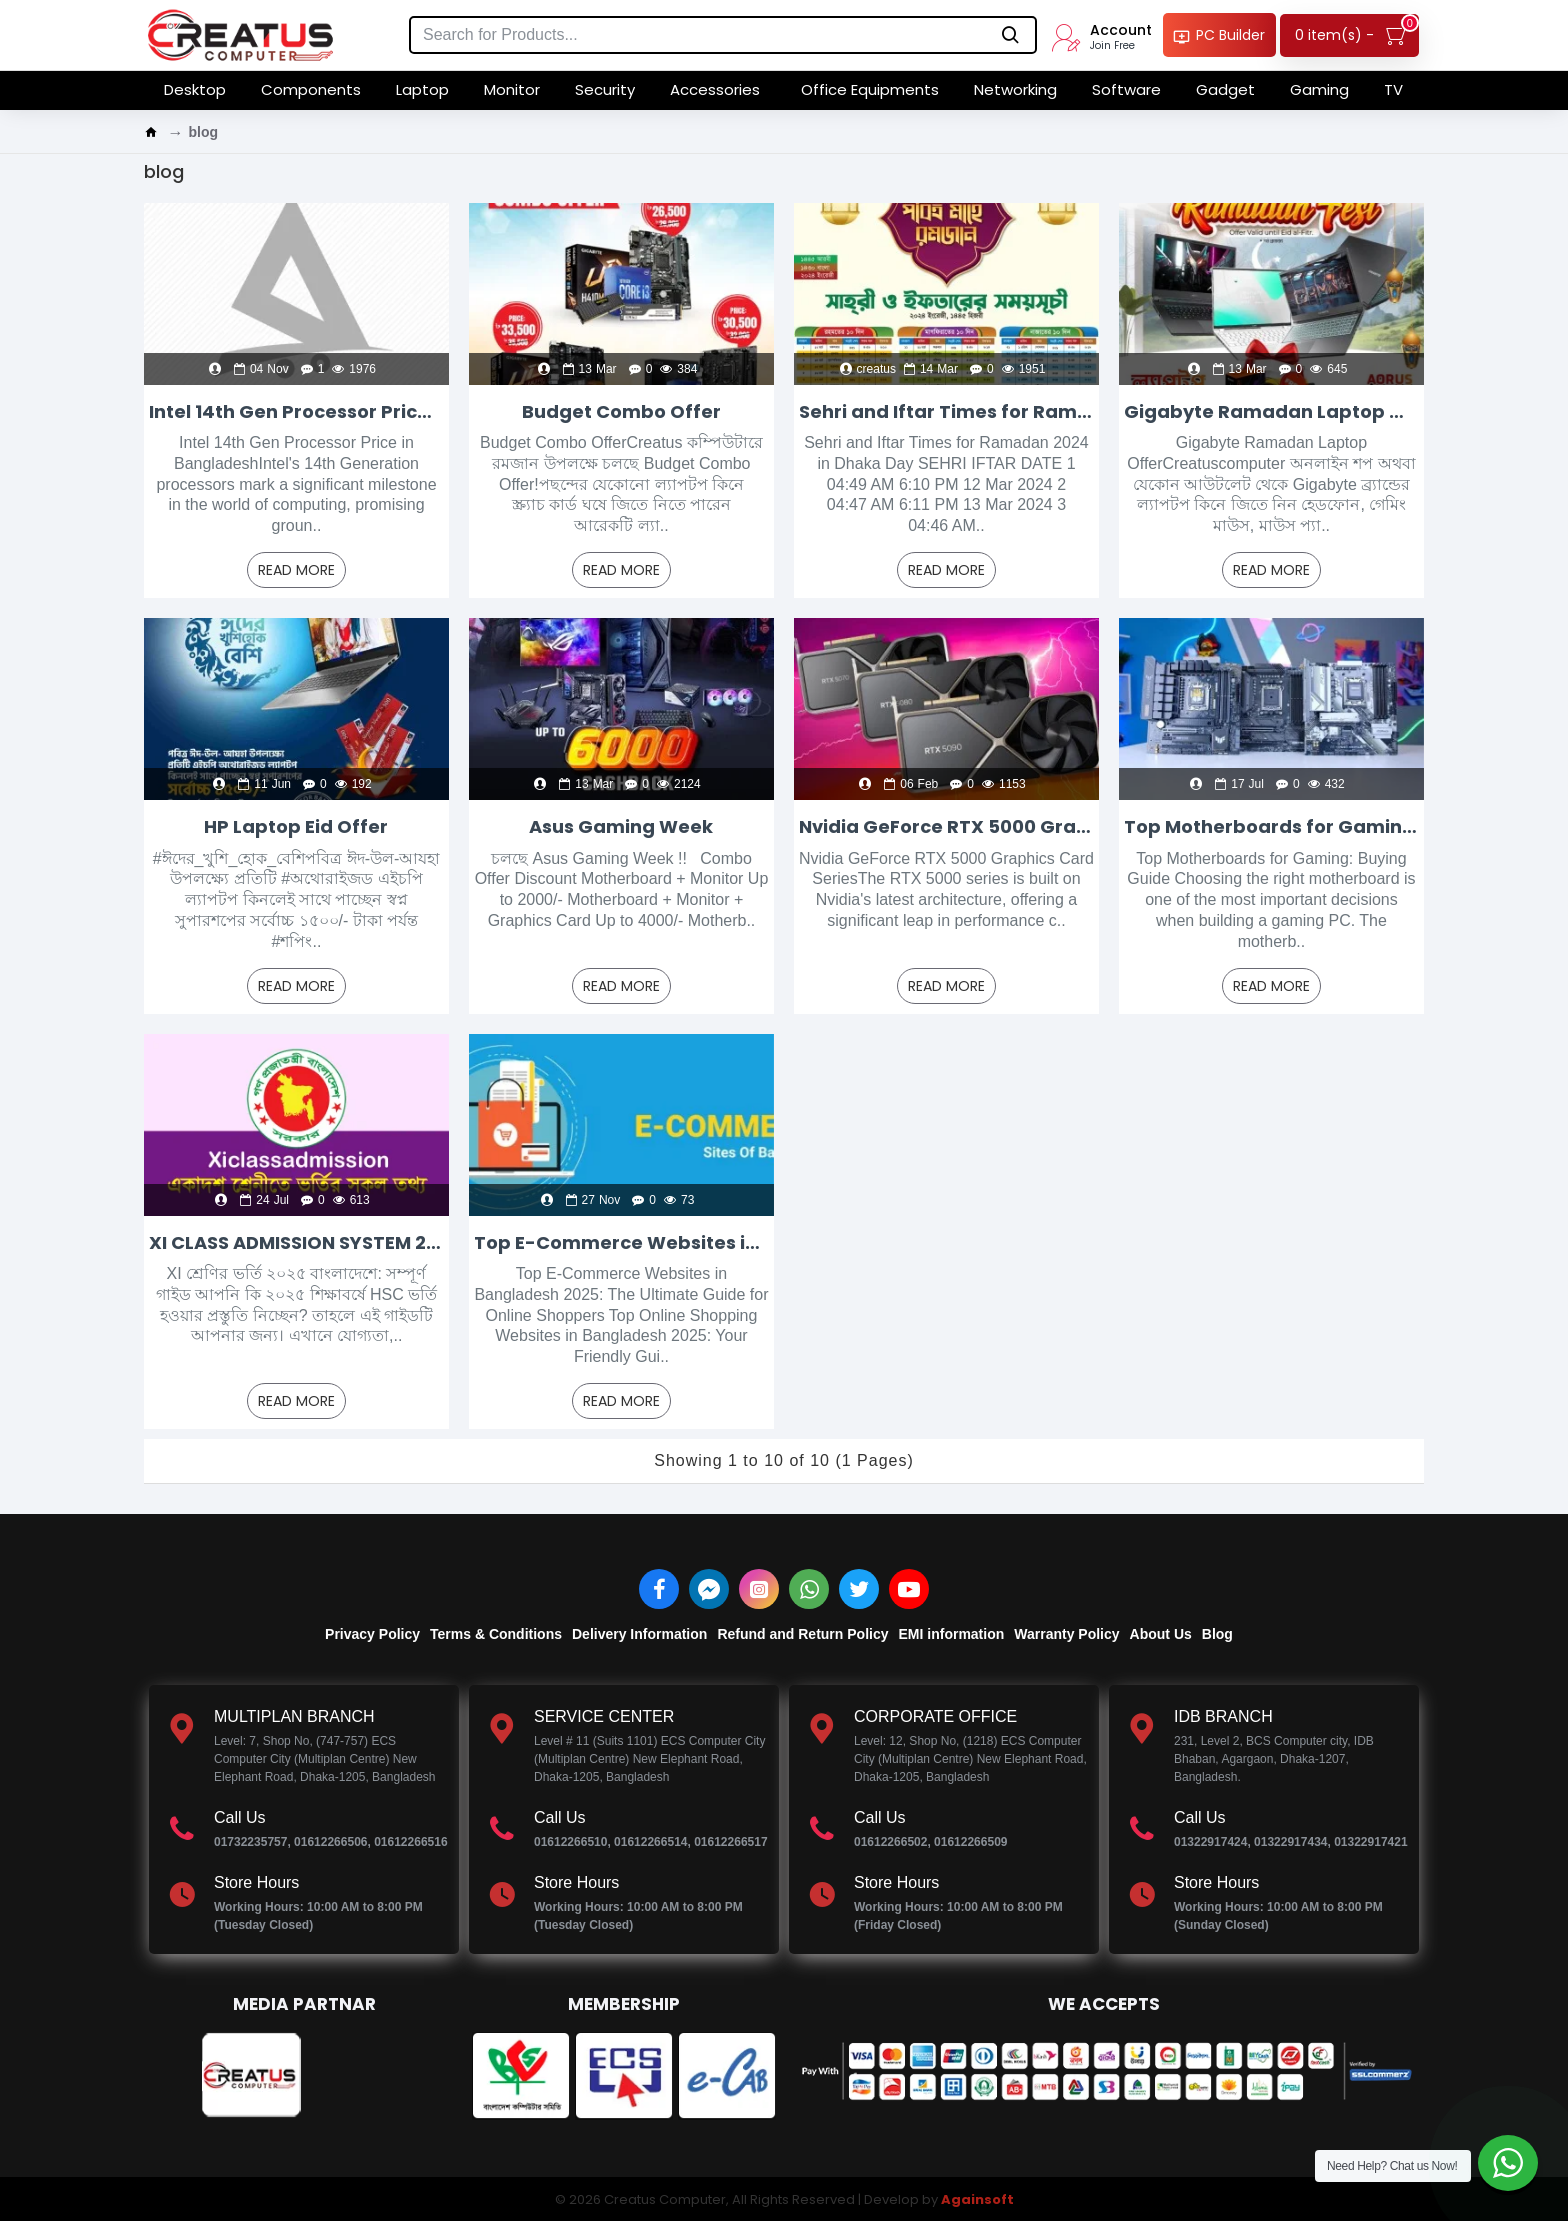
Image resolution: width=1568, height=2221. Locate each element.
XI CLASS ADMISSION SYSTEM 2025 (296, 1242)
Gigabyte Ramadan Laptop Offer (1271, 411)
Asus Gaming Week (621, 826)
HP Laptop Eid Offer (296, 826)
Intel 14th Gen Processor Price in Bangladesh (296, 411)
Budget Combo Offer (621, 411)
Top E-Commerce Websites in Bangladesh (621, 1242)
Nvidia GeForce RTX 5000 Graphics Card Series (946, 826)
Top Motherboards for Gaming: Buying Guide (1271, 826)
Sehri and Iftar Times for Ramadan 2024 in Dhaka (946, 411)
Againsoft (977, 2199)
